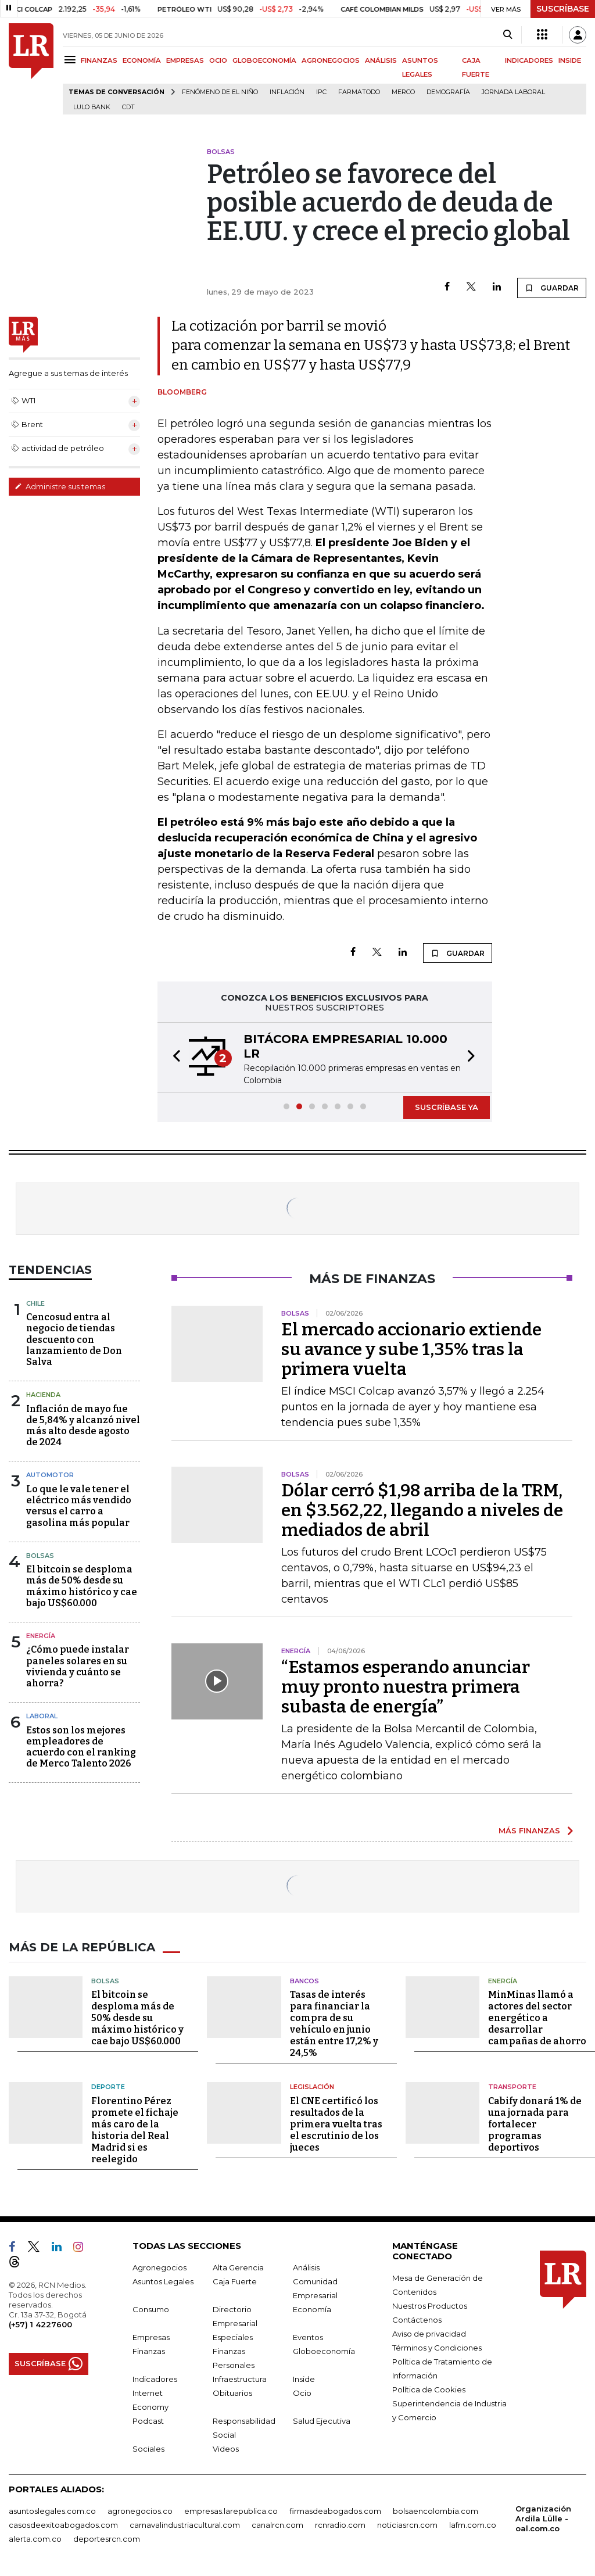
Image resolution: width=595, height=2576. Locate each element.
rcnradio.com (340, 2525)
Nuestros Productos (429, 2305)
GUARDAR (552, 287)
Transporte (512, 2087)
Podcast (148, 2420)
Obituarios (232, 2393)
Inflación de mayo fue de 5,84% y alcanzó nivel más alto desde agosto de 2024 (83, 1425)
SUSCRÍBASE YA (446, 1107)
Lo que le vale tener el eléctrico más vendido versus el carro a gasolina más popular (78, 1506)
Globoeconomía (324, 2351)
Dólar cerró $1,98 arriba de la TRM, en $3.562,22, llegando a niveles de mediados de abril (422, 1510)
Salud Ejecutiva (321, 2420)
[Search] (507, 35)
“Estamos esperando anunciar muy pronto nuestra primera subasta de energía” (405, 1687)
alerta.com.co (35, 2538)
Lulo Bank (91, 107)
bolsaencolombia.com (435, 2511)
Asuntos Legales (162, 2281)
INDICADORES (529, 60)
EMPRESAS (185, 60)
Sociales (148, 2448)
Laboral (42, 1716)
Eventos (308, 2337)
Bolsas (40, 1556)
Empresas (151, 2337)
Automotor (50, 1475)
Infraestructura (240, 2379)
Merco (403, 92)
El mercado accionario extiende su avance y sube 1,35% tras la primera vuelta (411, 1349)
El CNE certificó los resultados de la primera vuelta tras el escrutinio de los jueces (336, 2124)
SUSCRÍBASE (562, 8)
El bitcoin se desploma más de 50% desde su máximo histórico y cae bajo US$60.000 (81, 1586)
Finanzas (148, 2351)
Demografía (448, 92)
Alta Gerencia (238, 2267)
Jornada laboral (513, 92)
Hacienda (43, 1395)
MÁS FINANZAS (529, 1830)
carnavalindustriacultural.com (185, 2525)
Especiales (233, 2337)
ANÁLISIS (381, 60)
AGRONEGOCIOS (331, 60)
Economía (312, 2309)
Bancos (304, 1981)
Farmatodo (359, 92)
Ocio (302, 2393)
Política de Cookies (428, 2389)
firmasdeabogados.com (335, 2511)
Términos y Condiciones (437, 2347)
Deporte (108, 2087)
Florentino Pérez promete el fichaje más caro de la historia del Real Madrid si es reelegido (134, 2130)
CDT (128, 107)
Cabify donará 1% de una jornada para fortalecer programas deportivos (535, 2124)
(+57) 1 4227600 (40, 2324)
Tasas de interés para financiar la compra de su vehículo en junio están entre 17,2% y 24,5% (334, 2023)
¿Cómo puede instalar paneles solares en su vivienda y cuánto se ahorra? (77, 1666)
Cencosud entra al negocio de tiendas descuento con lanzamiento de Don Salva (74, 1339)
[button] (173, 1057)
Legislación (312, 2087)
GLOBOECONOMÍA (264, 60)
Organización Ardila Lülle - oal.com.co (543, 2518)
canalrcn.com (277, 2525)
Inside (304, 2379)
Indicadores (154, 2379)
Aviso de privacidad (429, 2333)
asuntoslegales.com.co (52, 2511)
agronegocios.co (140, 2511)
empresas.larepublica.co (231, 2511)
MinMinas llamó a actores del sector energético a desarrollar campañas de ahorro (537, 2018)
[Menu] (72, 59)
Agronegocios (159, 2267)
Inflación (287, 92)
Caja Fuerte (235, 2281)
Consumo (150, 2309)
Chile (35, 1303)
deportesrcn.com (106, 2538)
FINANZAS (99, 60)
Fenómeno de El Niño (220, 92)
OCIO (218, 60)
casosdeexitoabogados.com (63, 2525)
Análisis (306, 2267)
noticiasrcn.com (407, 2525)
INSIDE (569, 60)
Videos (226, 2448)
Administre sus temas (60, 486)
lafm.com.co (472, 2525)
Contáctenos (417, 2319)
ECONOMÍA (142, 60)
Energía (40, 1636)
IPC (321, 92)
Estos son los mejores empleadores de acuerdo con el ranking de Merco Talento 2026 (81, 1747)
